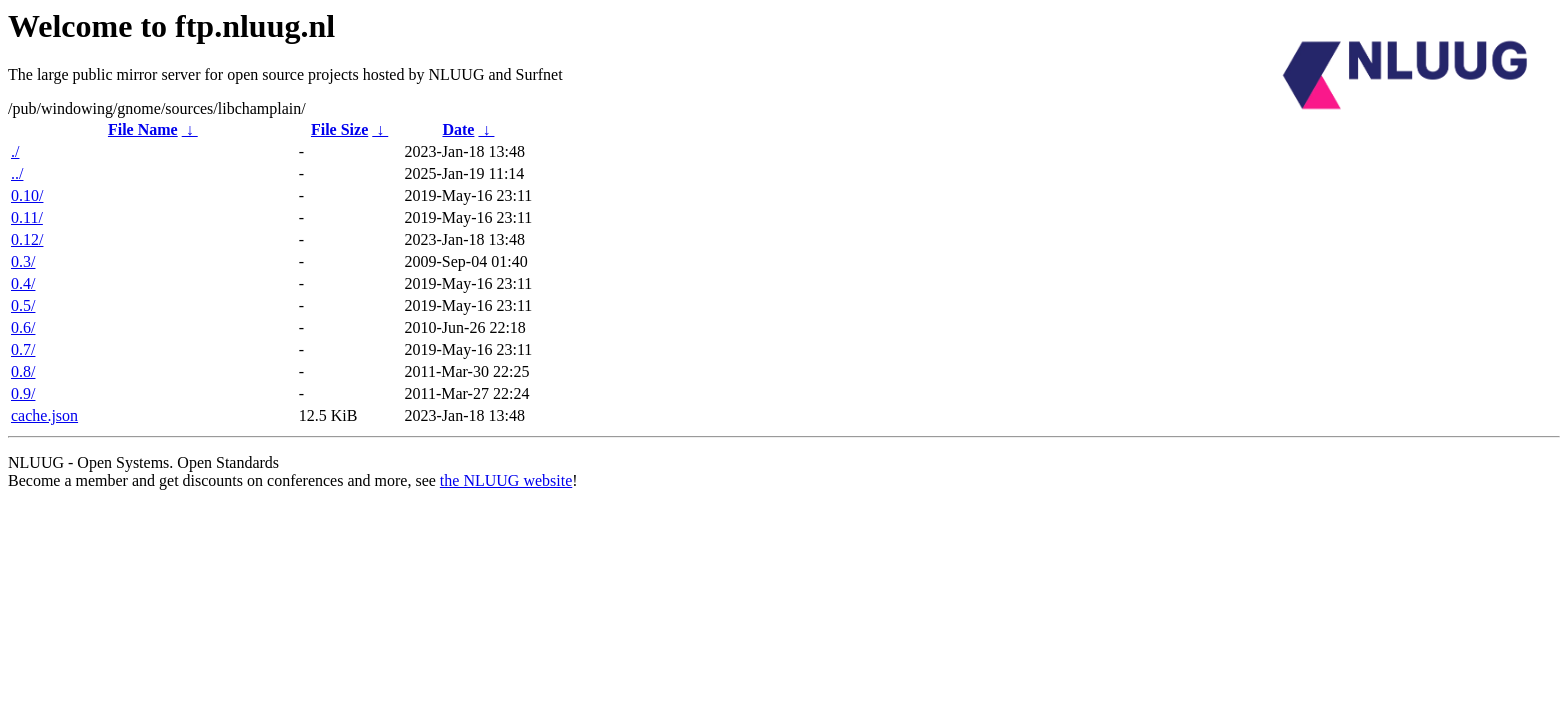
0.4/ (23, 283)
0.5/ (23, 305)
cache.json (44, 415)
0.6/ (23, 327)
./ (15, 151)
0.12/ (27, 239)
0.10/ (27, 195)
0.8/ (23, 371)
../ (17, 173)
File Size (339, 129)
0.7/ (23, 349)
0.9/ (23, 393)
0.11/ (27, 217)
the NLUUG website (506, 480)
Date (458, 129)
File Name (143, 129)
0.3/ (23, 261)
